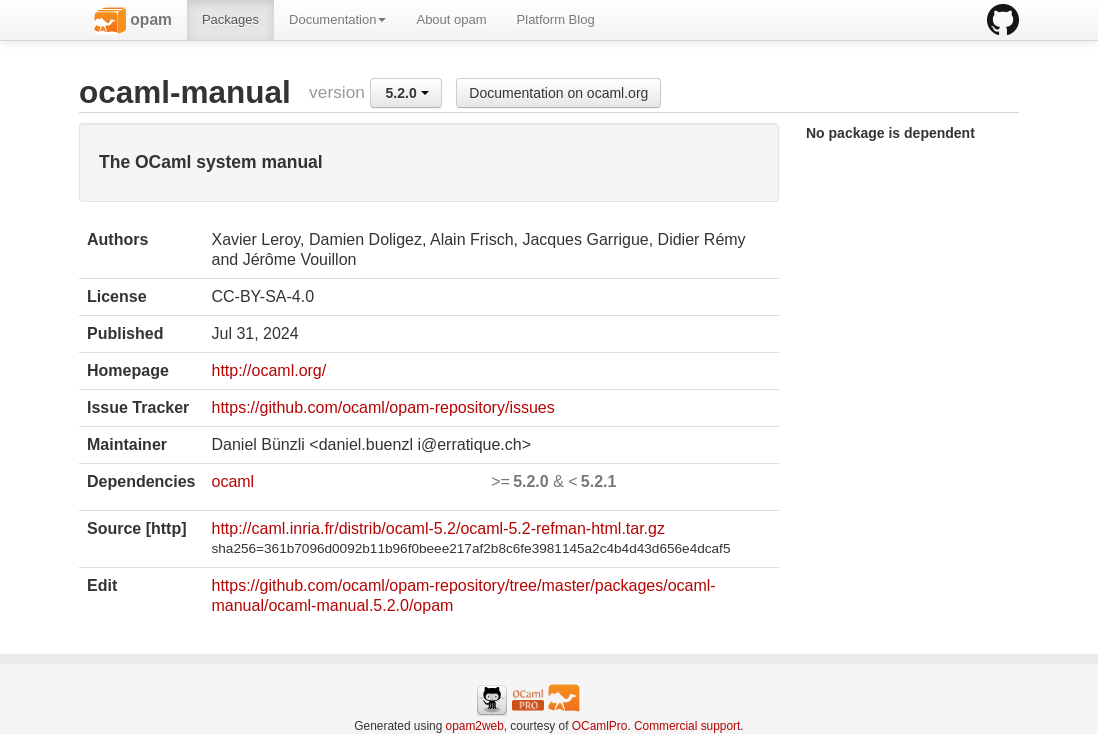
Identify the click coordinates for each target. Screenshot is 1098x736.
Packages (230, 19)
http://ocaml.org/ (268, 370)
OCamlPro (600, 726)
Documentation (337, 19)
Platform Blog (556, 19)
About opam (451, 19)
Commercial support (687, 726)
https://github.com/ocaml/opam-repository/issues (382, 407)
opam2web (475, 726)
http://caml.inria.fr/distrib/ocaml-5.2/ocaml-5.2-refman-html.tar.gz (437, 528)
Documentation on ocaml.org (558, 93)
